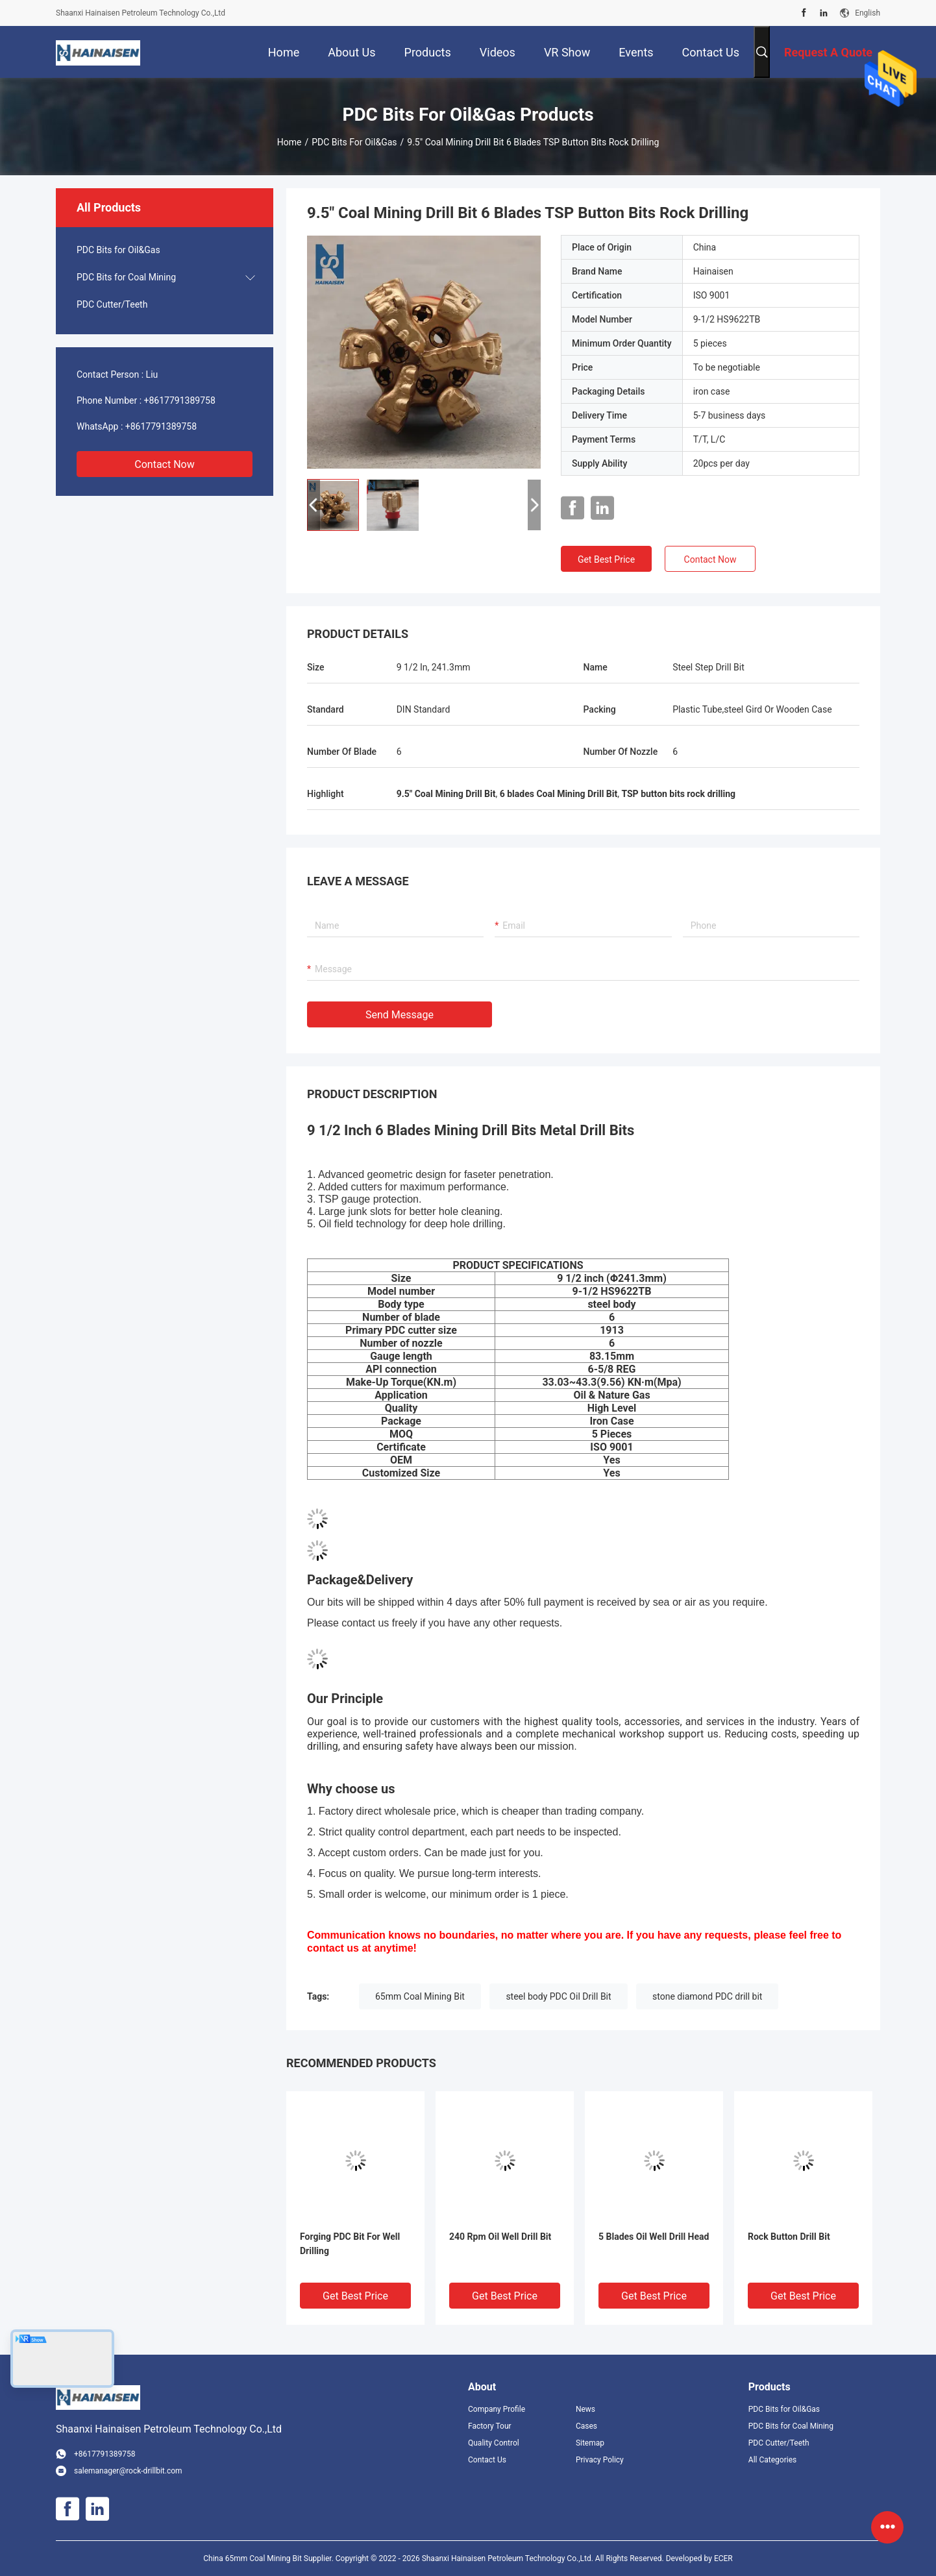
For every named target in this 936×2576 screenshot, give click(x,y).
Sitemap (590, 2442)
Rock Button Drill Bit (789, 2236)
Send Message (399, 1015)
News (585, 2409)
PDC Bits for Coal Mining (126, 277)
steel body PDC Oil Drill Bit (558, 1996)
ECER (723, 2558)
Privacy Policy (600, 2459)
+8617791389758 (180, 400)
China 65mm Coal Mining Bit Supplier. (269, 2558)
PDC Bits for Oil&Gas (354, 142)
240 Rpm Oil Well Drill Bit (500, 2236)
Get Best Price (606, 559)
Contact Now (164, 464)
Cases (586, 2426)
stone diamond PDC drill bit (707, 1996)
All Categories (772, 2459)
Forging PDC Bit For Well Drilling (350, 2243)
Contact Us (487, 2459)
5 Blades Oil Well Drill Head (653, 2236)
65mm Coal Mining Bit (420, 1996)
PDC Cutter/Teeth (112, 304)
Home (289, 142)
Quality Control (493, 2442)
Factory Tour (489, 2426)
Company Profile (496, 2409)
